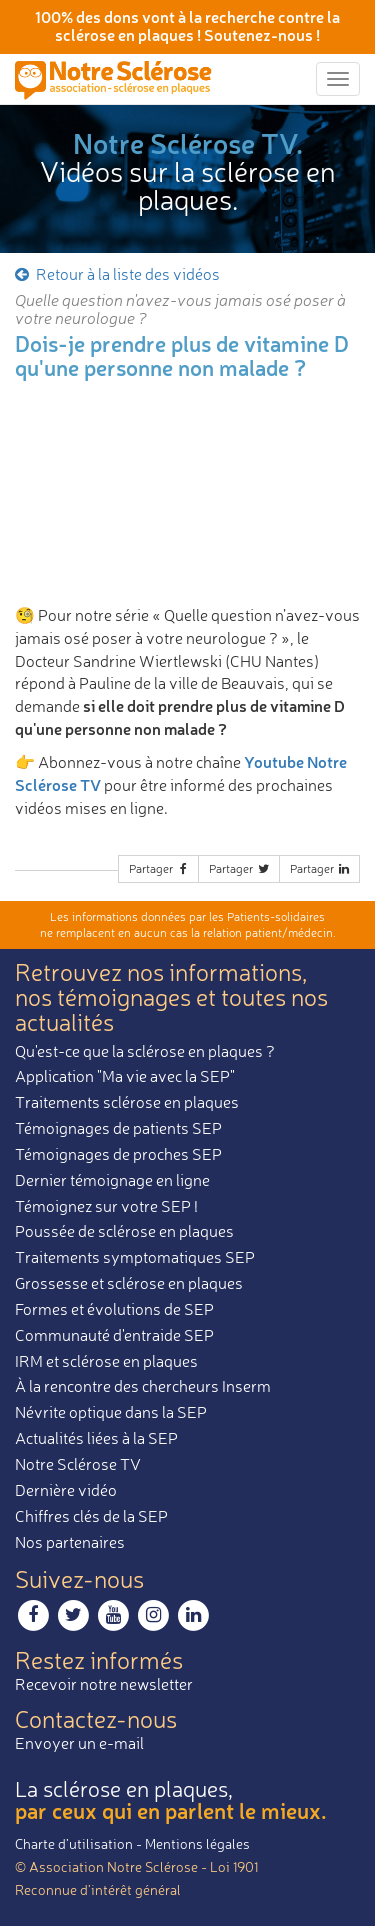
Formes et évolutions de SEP (114, 1309)
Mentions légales (197, 1843)
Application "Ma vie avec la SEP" (125, 1076)
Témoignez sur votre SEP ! (106, 1206)
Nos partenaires (70, 1542)
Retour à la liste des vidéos (116, 274)
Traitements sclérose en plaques (127, 1102)
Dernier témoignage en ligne (112, 1180)
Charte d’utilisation (74, 1843)
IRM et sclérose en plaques (106, 1361)
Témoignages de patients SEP (118, 1128)
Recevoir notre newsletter (104, 1684)
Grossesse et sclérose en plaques (129, 1283)
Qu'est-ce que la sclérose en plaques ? (145, 1051)
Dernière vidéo (66, 1490)
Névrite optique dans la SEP (111, 1412)
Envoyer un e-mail (79, 1743)
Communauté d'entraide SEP (114, 1335)
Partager (160, 868)
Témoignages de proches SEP (118, 1154)
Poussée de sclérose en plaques (124, 1231)
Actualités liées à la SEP (96, 1438)
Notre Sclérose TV (78, 1464)
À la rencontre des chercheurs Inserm (143, 1386)
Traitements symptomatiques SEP (135, 1257)
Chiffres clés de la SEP (91, 1516)
